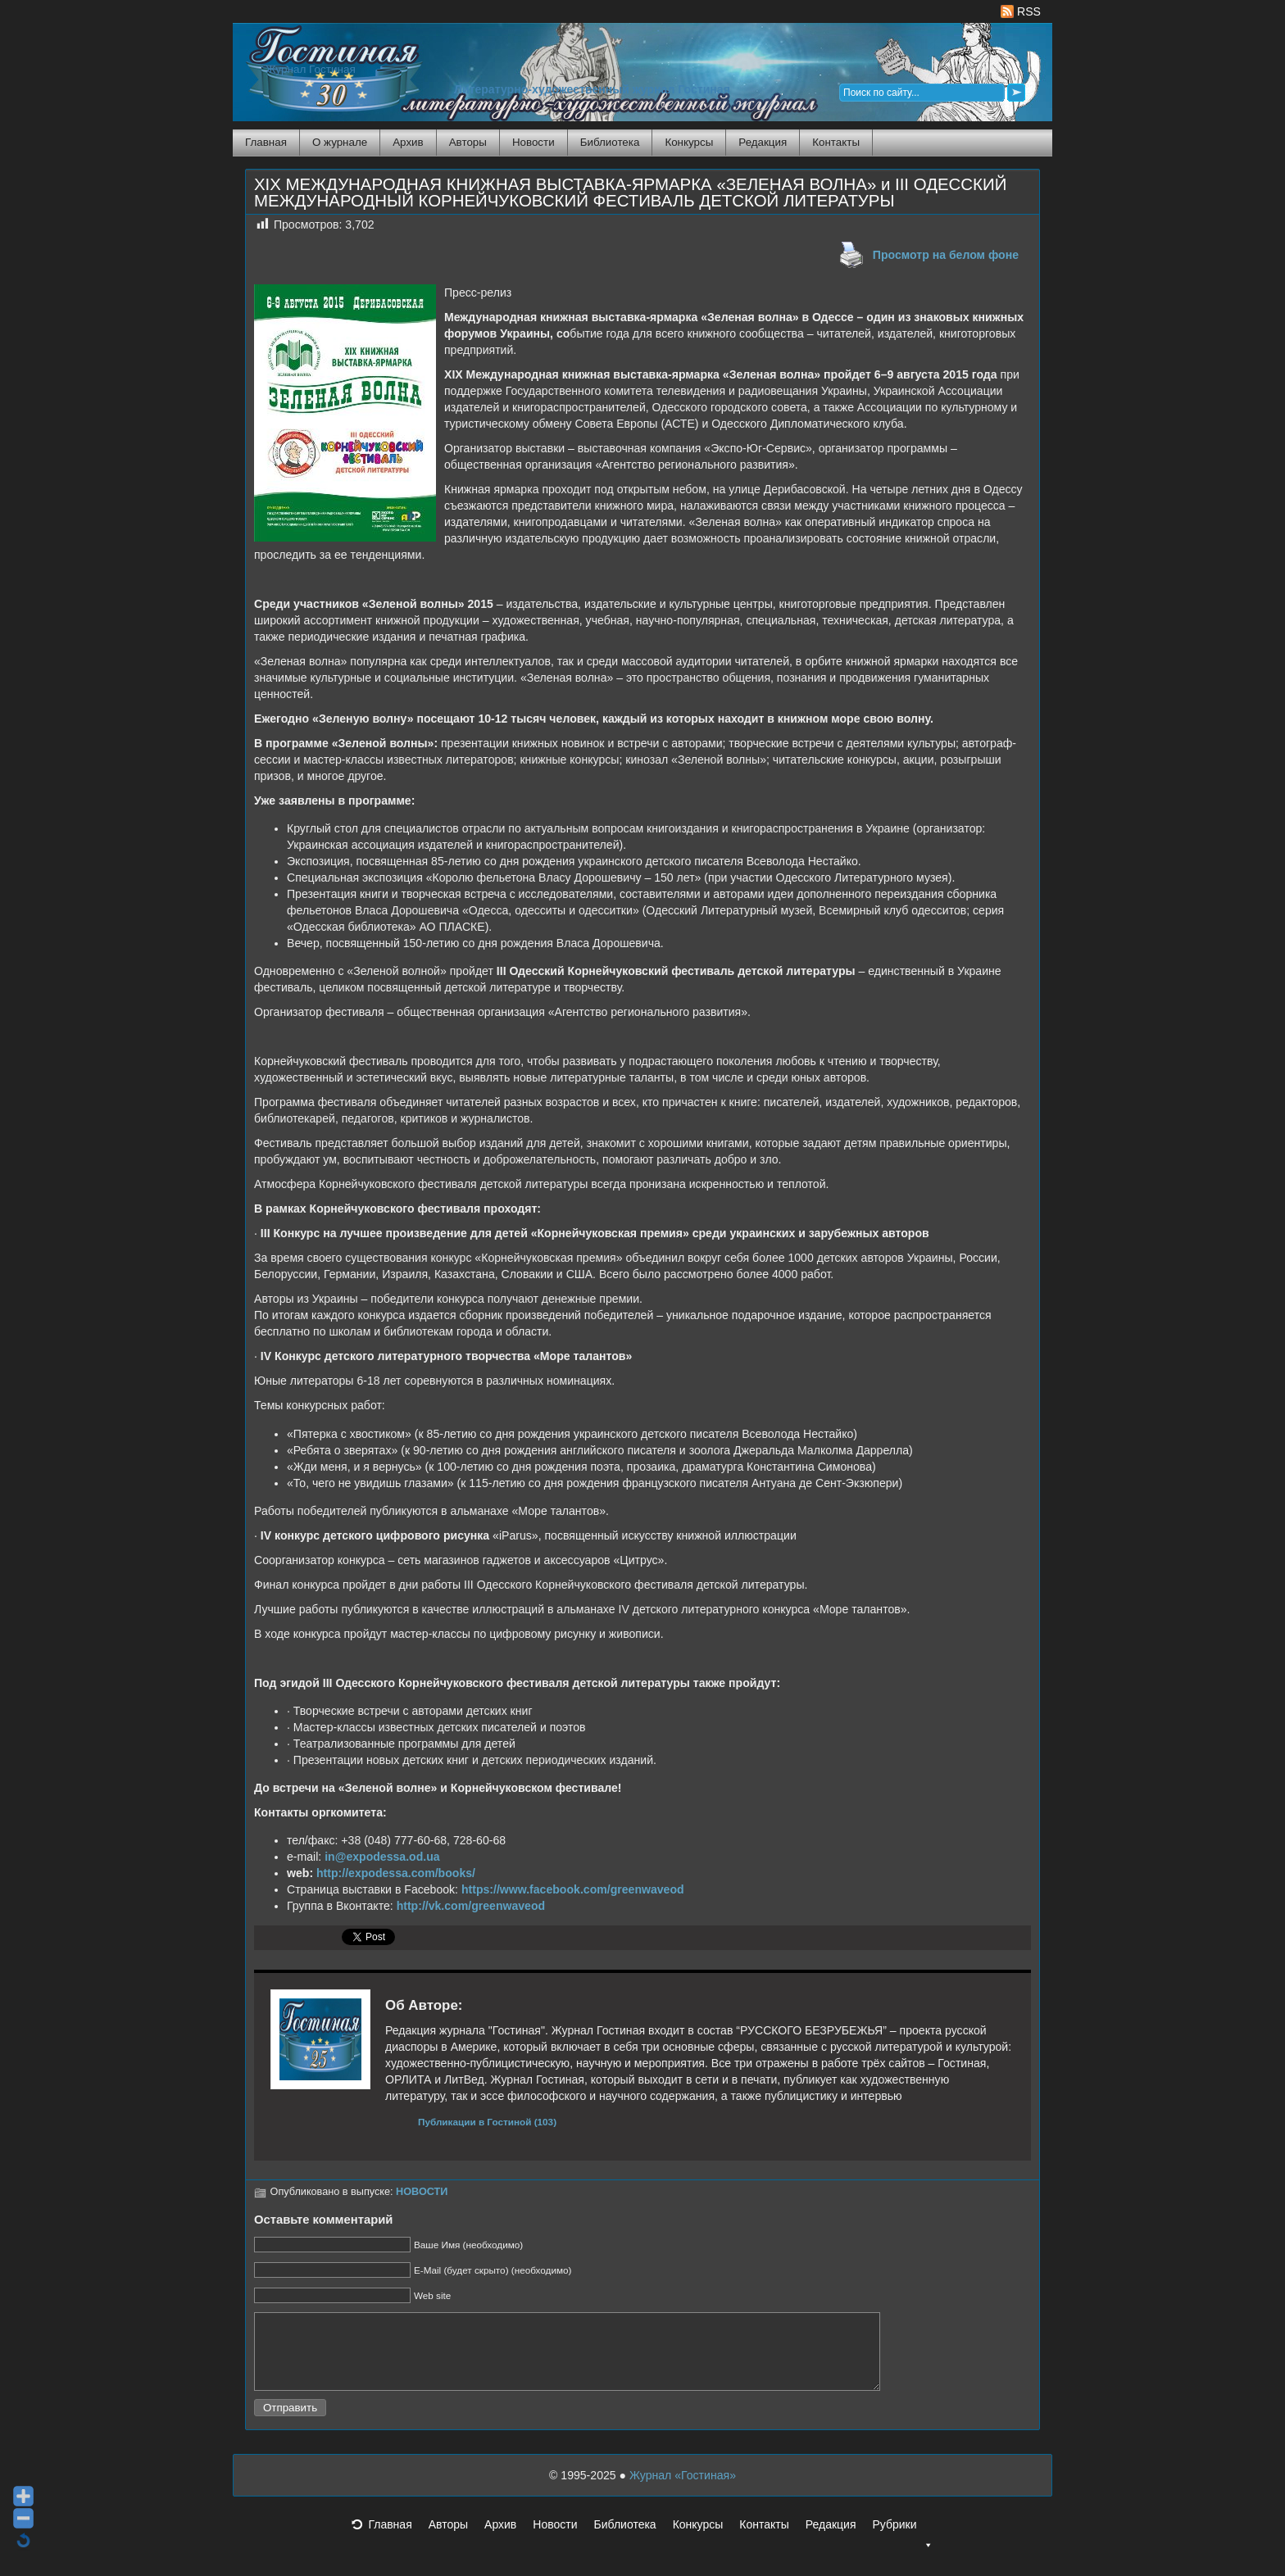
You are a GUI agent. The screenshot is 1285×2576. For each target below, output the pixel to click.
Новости (533, 142)
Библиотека (610, 142)
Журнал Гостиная (311, 69)
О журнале (339, 142)
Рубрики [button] (902, 2544)
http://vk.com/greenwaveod (471, 1905)
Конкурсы (689, 142)
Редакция (762, 142)
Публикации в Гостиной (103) (487, 2121)
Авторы (468, 142)
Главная (266, 142)
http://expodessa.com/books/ (395, 1873)
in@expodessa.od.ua (382, 1856)
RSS (1021, 11)
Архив (408, 142)
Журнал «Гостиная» (682, 2490)
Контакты (836, 142)
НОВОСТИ (421, 2191)
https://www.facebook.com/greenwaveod (572, 1889)
